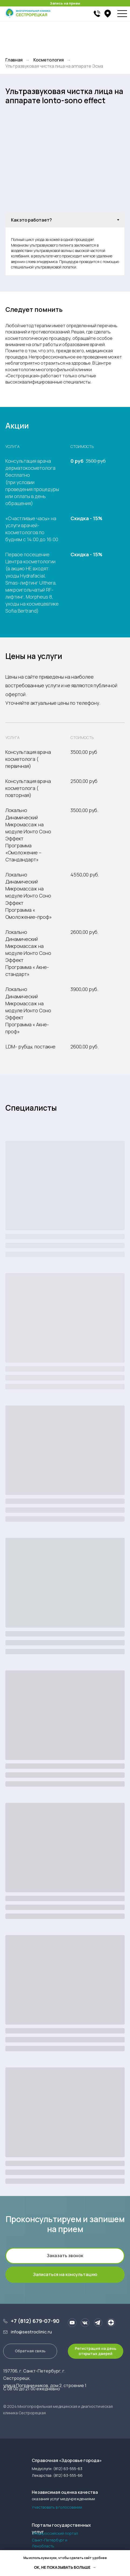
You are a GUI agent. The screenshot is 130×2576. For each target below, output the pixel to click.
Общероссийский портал (55, 2533)
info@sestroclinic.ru (31, 2332)
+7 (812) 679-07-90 (35, 2321)
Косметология (48, 60)
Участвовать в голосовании (57, 2507)
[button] (65, 2256)
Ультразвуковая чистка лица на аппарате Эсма (54, 66)
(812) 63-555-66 (68, 2475)
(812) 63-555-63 (67, 2468)
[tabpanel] (65, 251)
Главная (14, 60)
